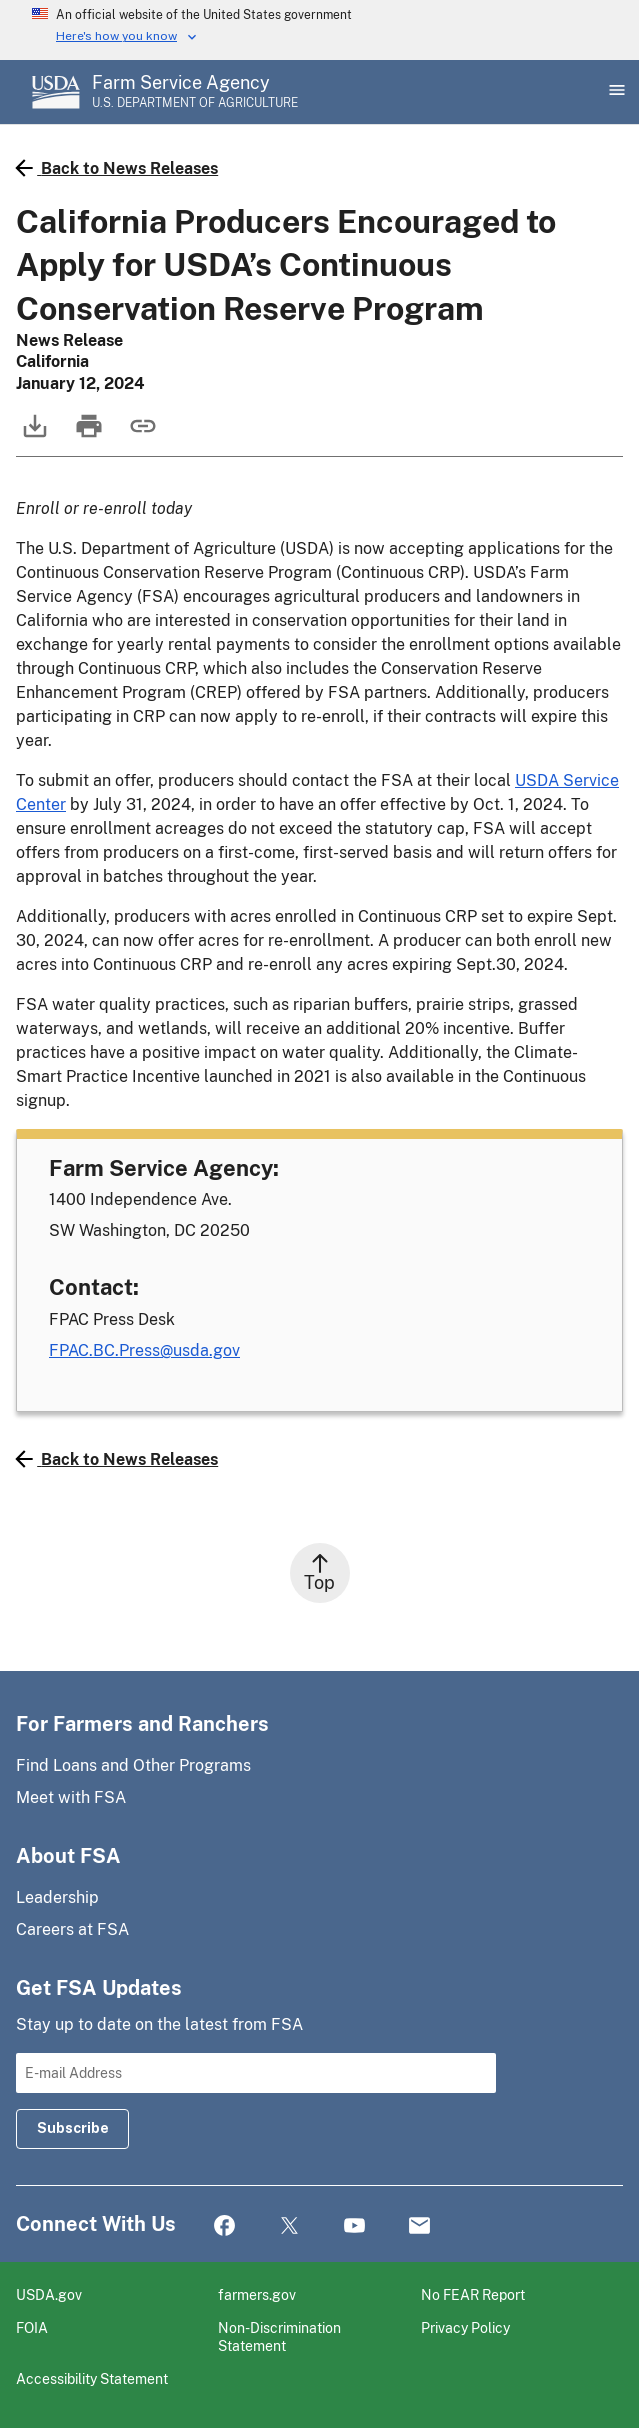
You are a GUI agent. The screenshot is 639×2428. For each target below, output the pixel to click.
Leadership (57, 1897)
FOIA (32, 2327)
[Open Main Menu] (615, 92)
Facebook (224, 2226)
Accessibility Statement (92, 2378)
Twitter (289, 2226)
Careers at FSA (72, 1929)
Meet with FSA (71, 1797)
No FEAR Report (473, 2294)
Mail (419, 2226)
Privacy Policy (465, 2327)
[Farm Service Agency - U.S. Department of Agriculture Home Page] (195, 92)
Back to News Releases (117, 168)
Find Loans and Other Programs (133, 1765)
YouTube (354, 2226)
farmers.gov (257, 2294)
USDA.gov (49, 2294)
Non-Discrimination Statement (279, 2336)
